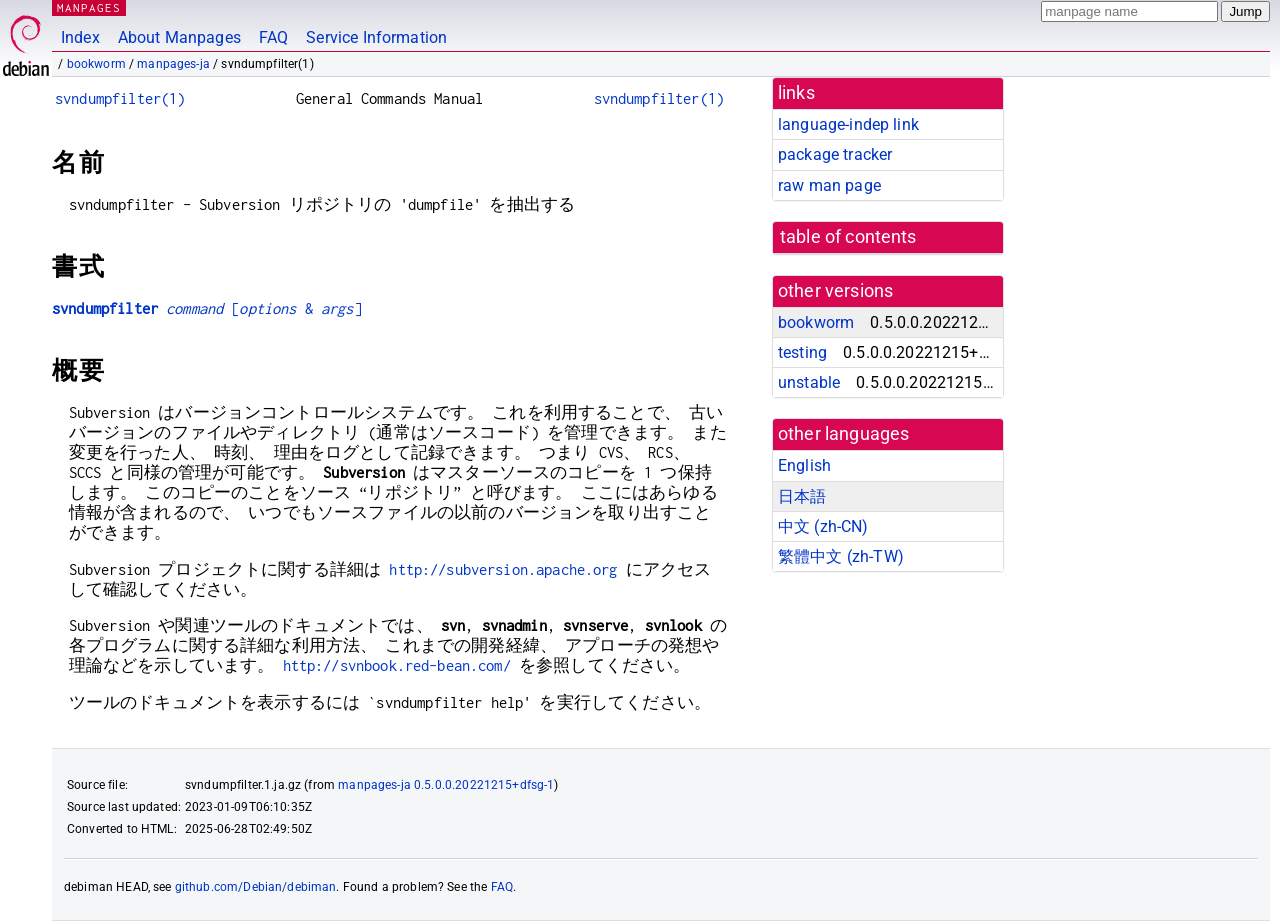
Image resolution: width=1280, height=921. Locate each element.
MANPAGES (89, 7)
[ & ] (207, 308)
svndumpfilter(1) (120, 98)
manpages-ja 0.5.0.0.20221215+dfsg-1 (446, 785)
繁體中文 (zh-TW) (841, 556)
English (804, 465)
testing (802, 352)
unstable (809, 382)
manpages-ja (173, 64)
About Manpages (179, 37)
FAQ (273, 37)
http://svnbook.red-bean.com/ (397, 665)
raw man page (829, 185)
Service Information (376, 37)
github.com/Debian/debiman (256, 887)
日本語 (802, 496)
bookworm (96, 64)
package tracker (835, 154)
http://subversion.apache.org (503, 569)
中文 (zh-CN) (823, 526)
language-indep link (848, 124)
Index (80, 37)
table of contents (848, 237)
